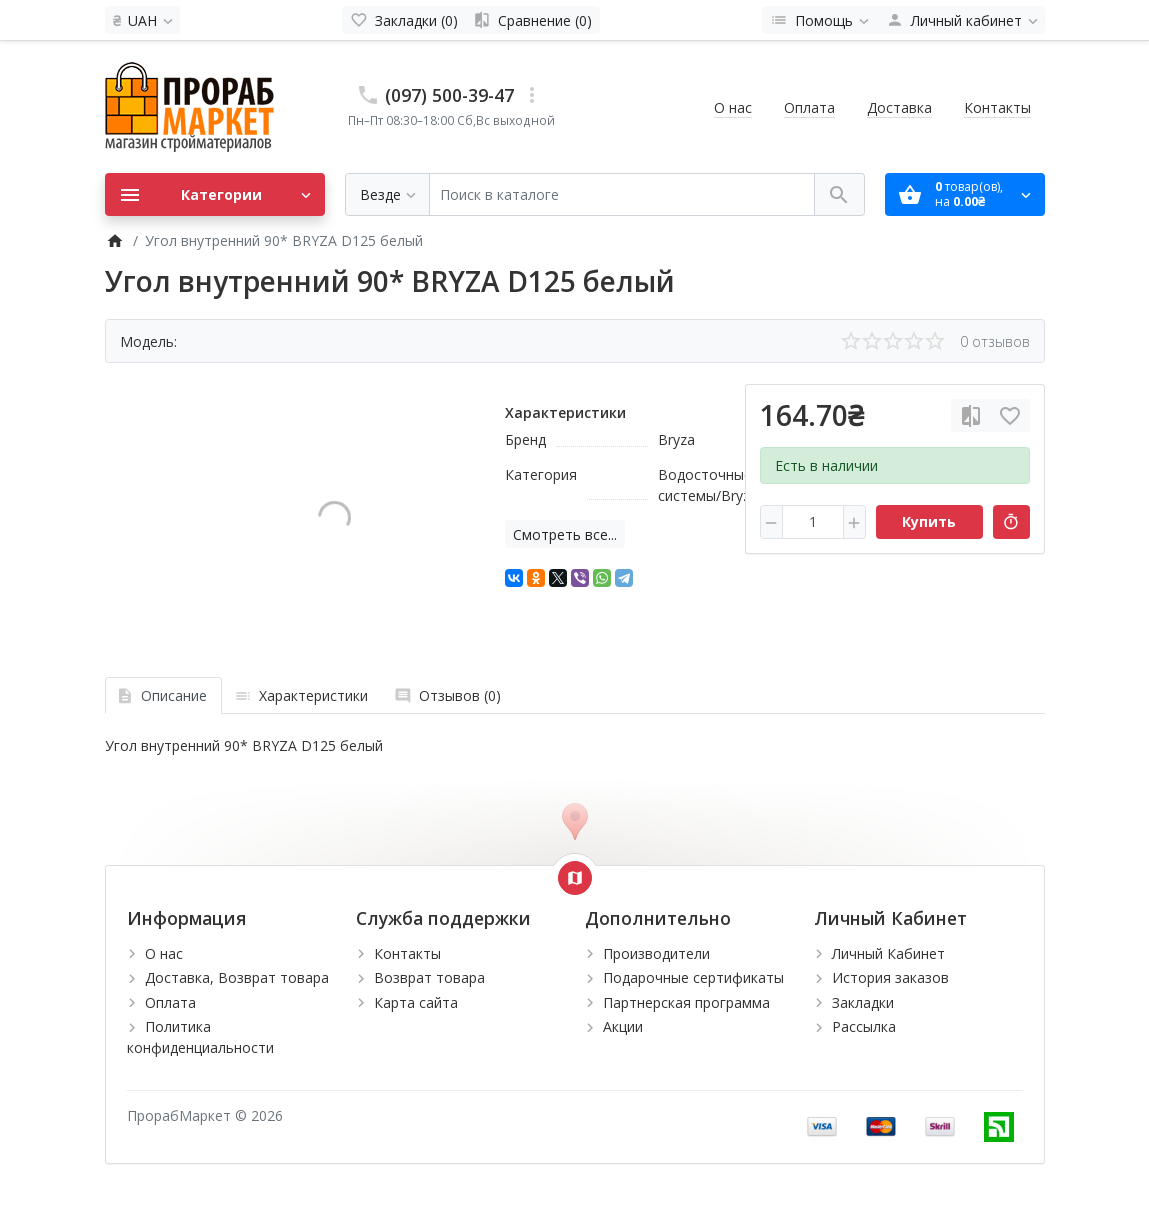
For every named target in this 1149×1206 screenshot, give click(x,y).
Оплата (809, 107)
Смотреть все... (565, 534)
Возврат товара (429, 977)
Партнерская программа (686, 1002)
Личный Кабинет (888, 953)
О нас (733, 107)
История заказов (890, 977)
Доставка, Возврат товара (237, 977)
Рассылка (864, 1026)
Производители (656, 953)
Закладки (863, 1002)
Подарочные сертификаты (693, 977)
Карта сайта (416, 1002)
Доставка (899, 107)
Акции (623, 1026)
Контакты (997, 107)
